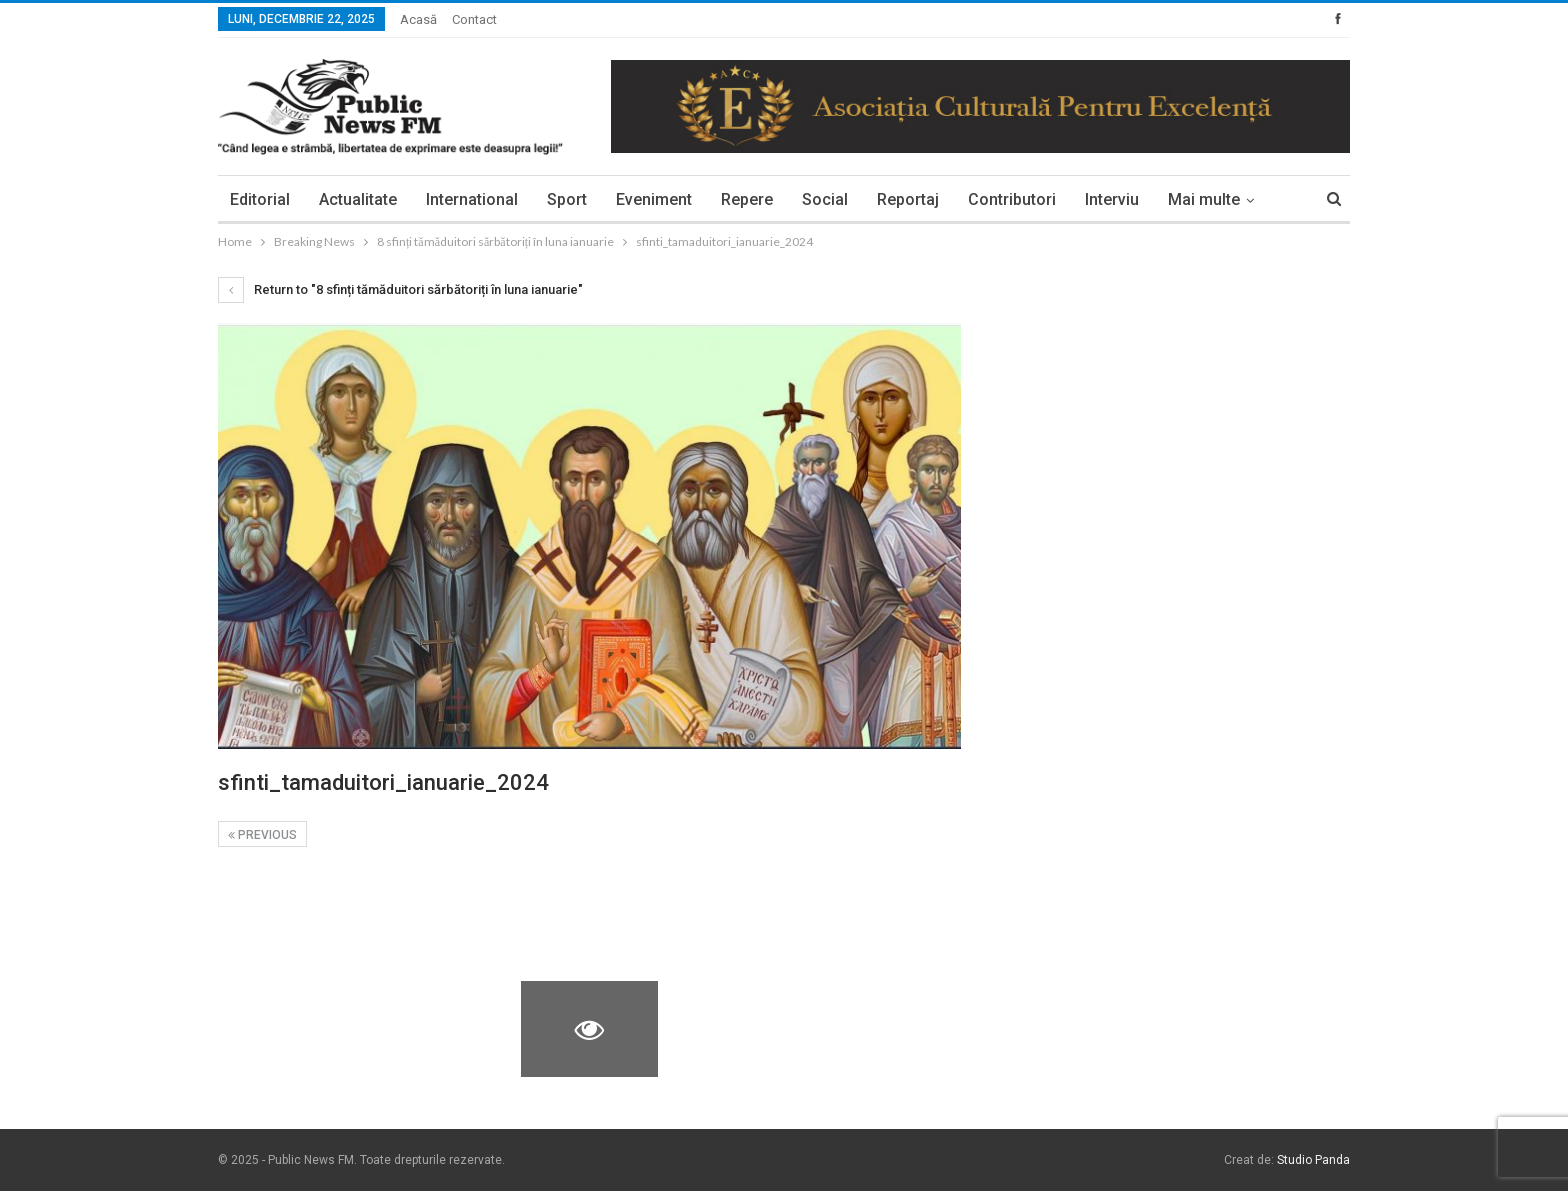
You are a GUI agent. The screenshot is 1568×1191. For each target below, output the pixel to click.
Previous (262, 835)
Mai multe (1204, 199)
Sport (567, 199)
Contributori (1012, 199)
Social (825, 199)
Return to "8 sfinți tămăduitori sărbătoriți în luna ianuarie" (400, 289)
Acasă (418, 19)
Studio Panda (1313, 1160)
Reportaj (908, 199)
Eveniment (654, 199)
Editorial (260, 199)
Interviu (1112, 199)
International (472, 199)
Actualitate (358, 199)
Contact (474, 19)
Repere (747, 199)
